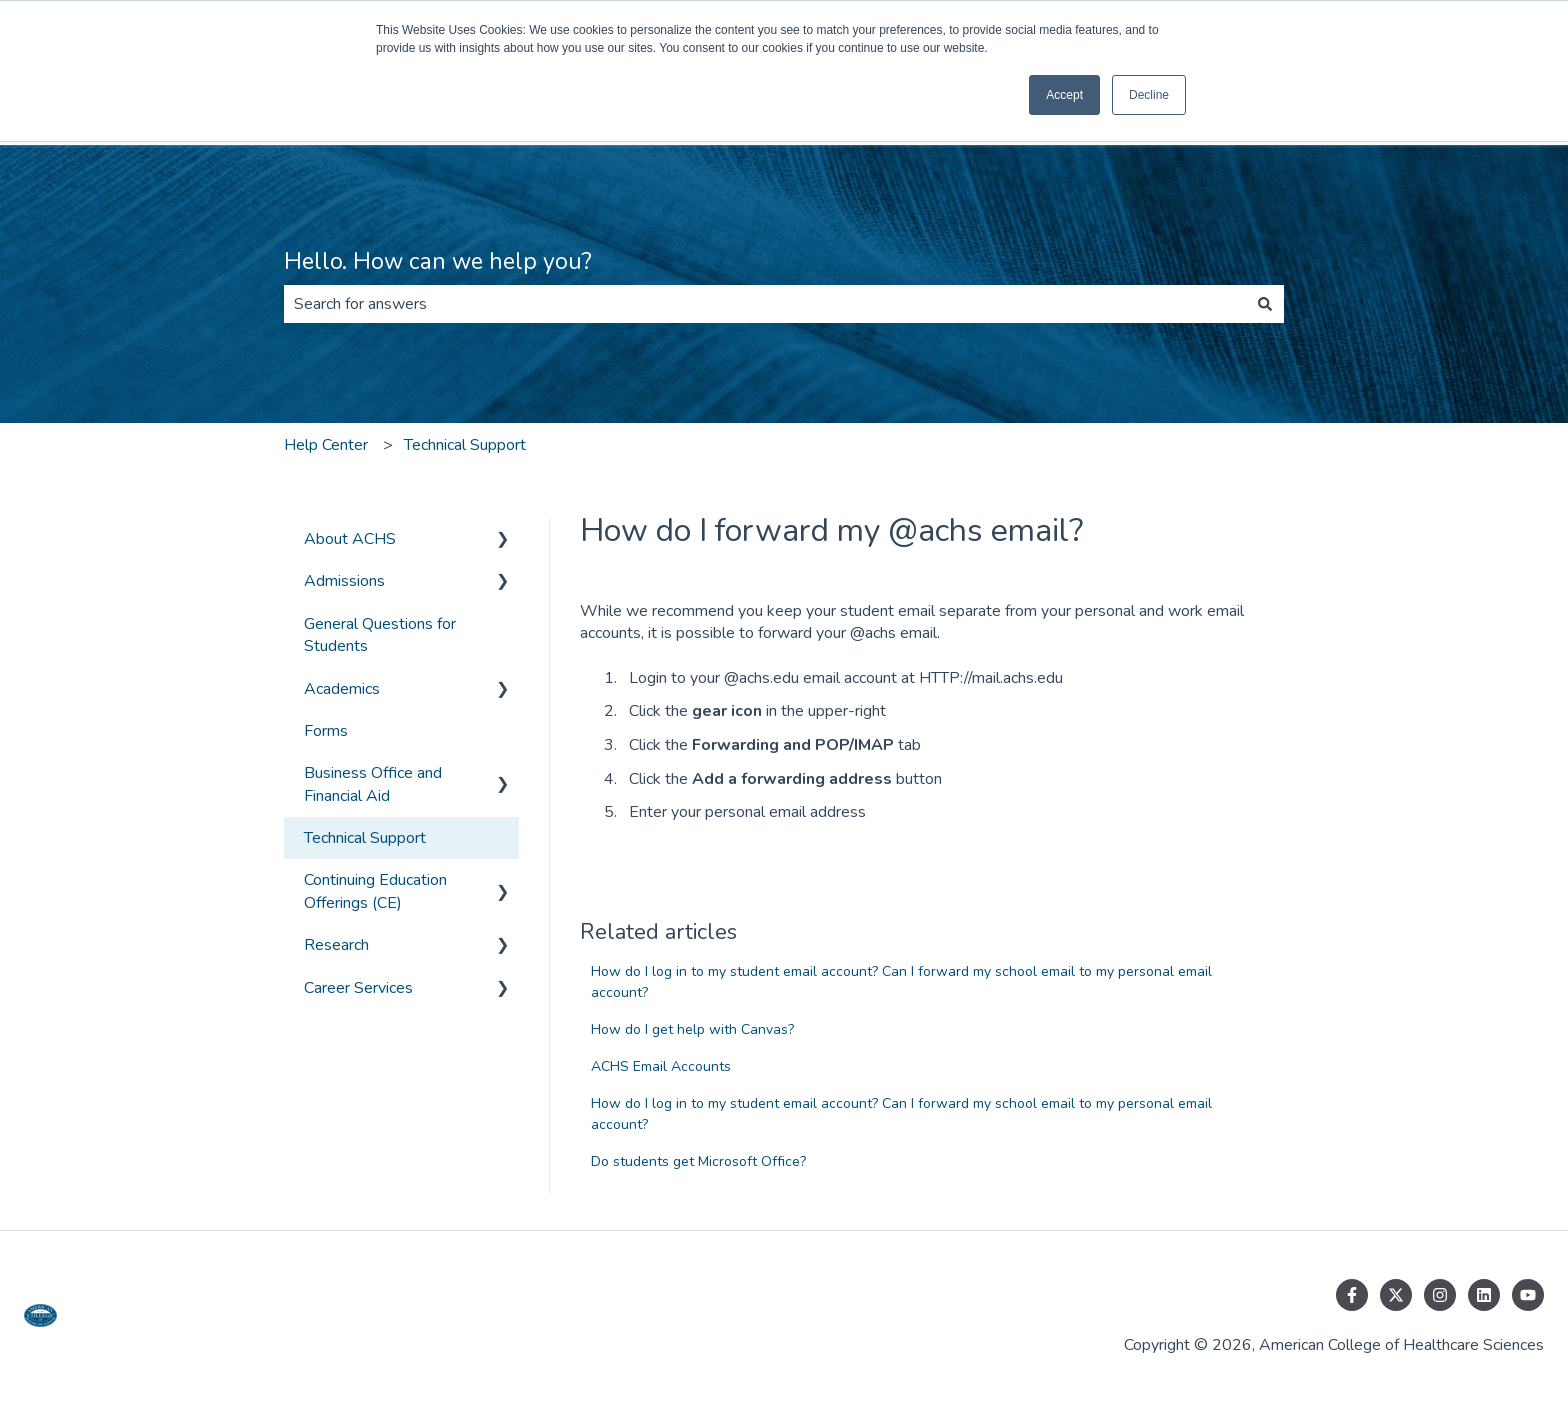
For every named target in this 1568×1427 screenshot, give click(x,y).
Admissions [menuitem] (344, 581)
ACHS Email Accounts (661, 1066)
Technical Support (465, 445)
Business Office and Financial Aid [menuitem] (373, 784)
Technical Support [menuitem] (365, 838)
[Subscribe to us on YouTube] (1528, 1295)
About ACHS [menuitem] (350, 539)
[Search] (1265, 304)
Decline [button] (1149, 95)
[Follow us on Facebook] (1352, 1295)
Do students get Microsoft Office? (698, 1161)
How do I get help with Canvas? (692, 1029)
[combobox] (765, 304)
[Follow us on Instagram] (1440, 1295)
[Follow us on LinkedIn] (1484, 1295)
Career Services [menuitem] (358, 988)
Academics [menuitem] (342, 689)
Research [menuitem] (336, 945)
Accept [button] (1064, 95)
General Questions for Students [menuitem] (380, 635)
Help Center (326, 445)
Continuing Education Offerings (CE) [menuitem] (375, 891)
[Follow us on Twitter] (1396, 1295)
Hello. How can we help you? (438, 261)
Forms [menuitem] (326, 731)
